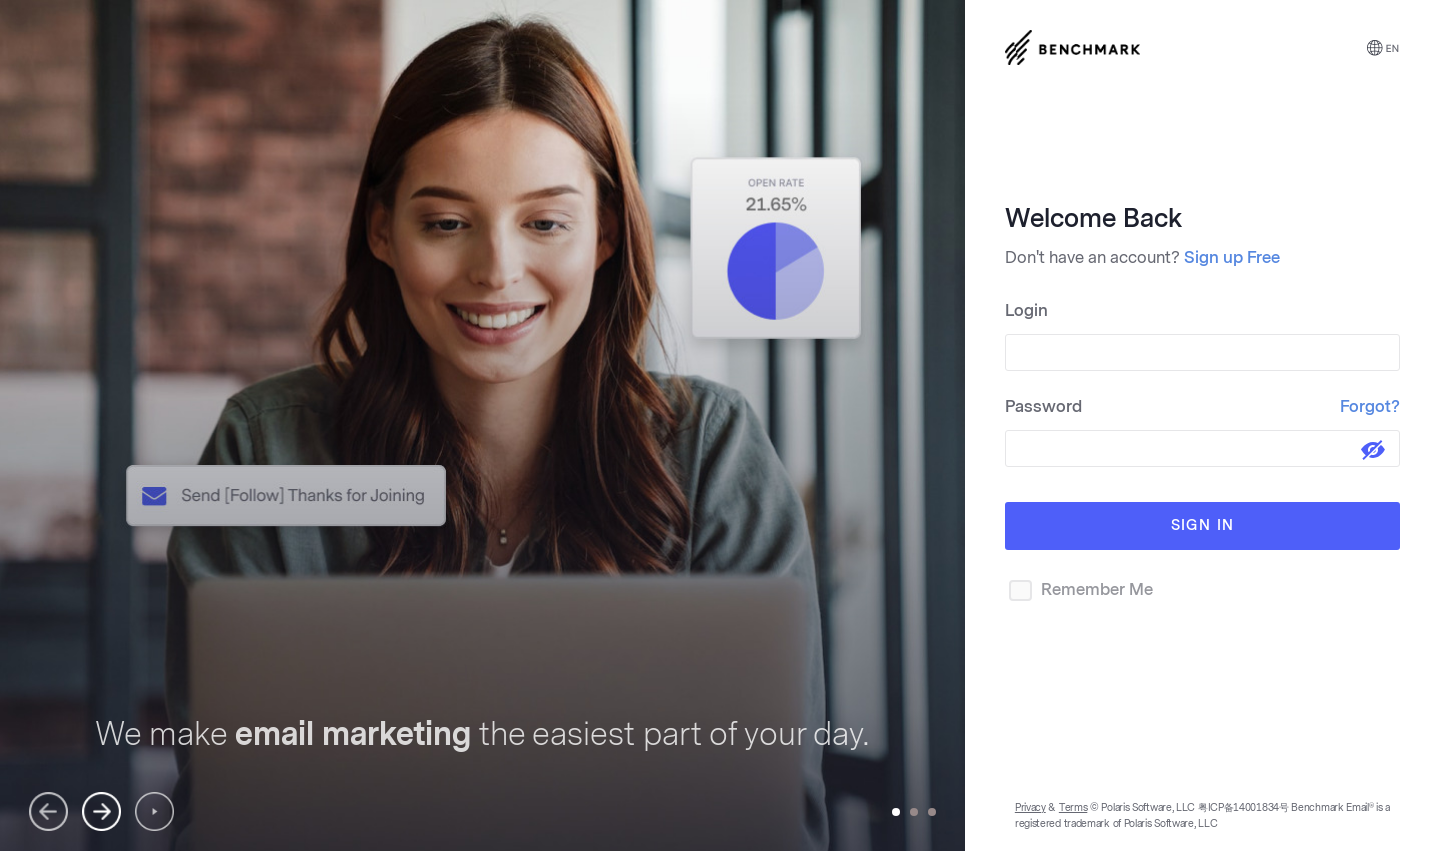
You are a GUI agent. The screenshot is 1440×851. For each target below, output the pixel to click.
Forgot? (1370, 406)
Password (1202, 406)
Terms (1073, 808)
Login (1026, 310)
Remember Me (1079, 590)
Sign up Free (1232, 257)
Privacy (1030, 808)
